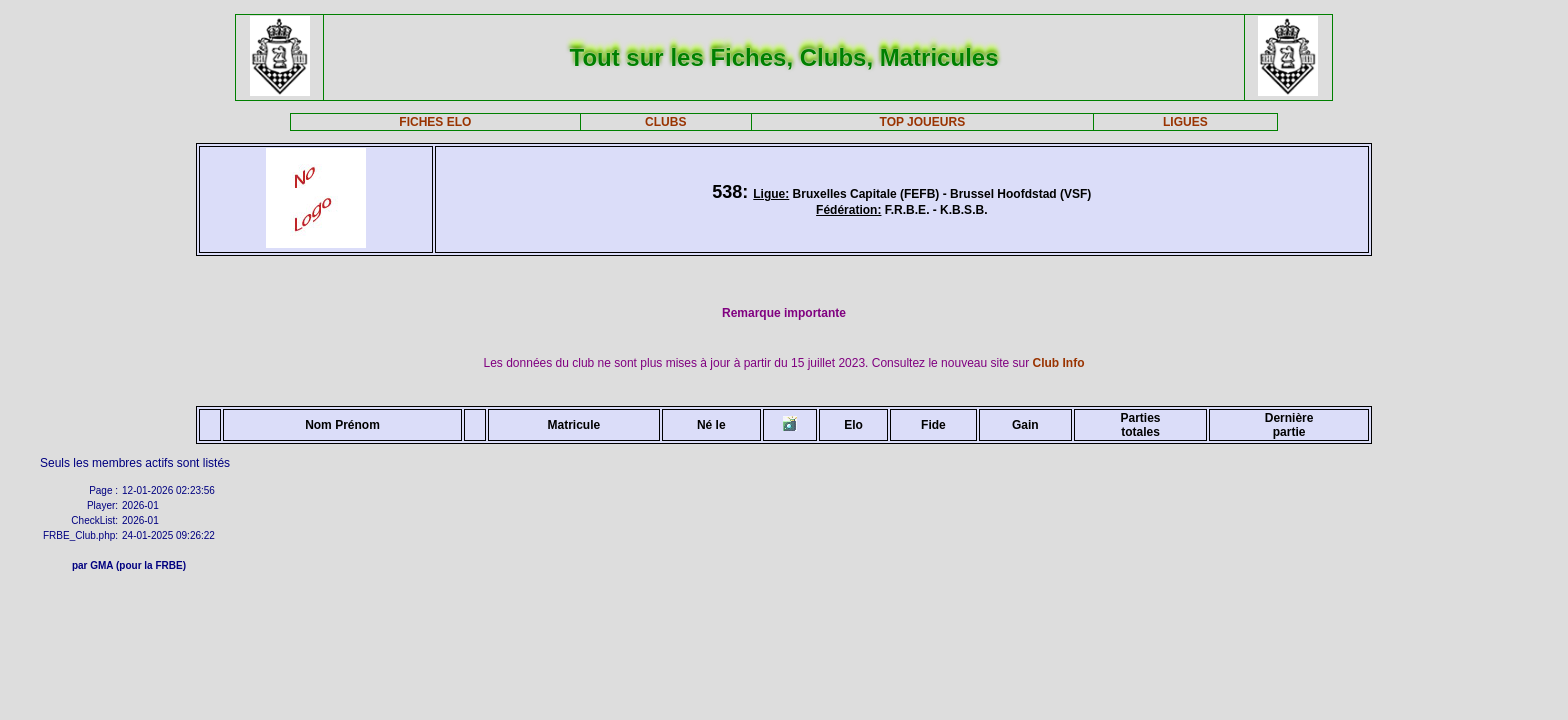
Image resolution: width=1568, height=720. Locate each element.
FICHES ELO (435, 122)
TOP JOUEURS (923, 122)
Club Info (1059, 363)
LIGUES (1185, 122)
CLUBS (665, 122)
